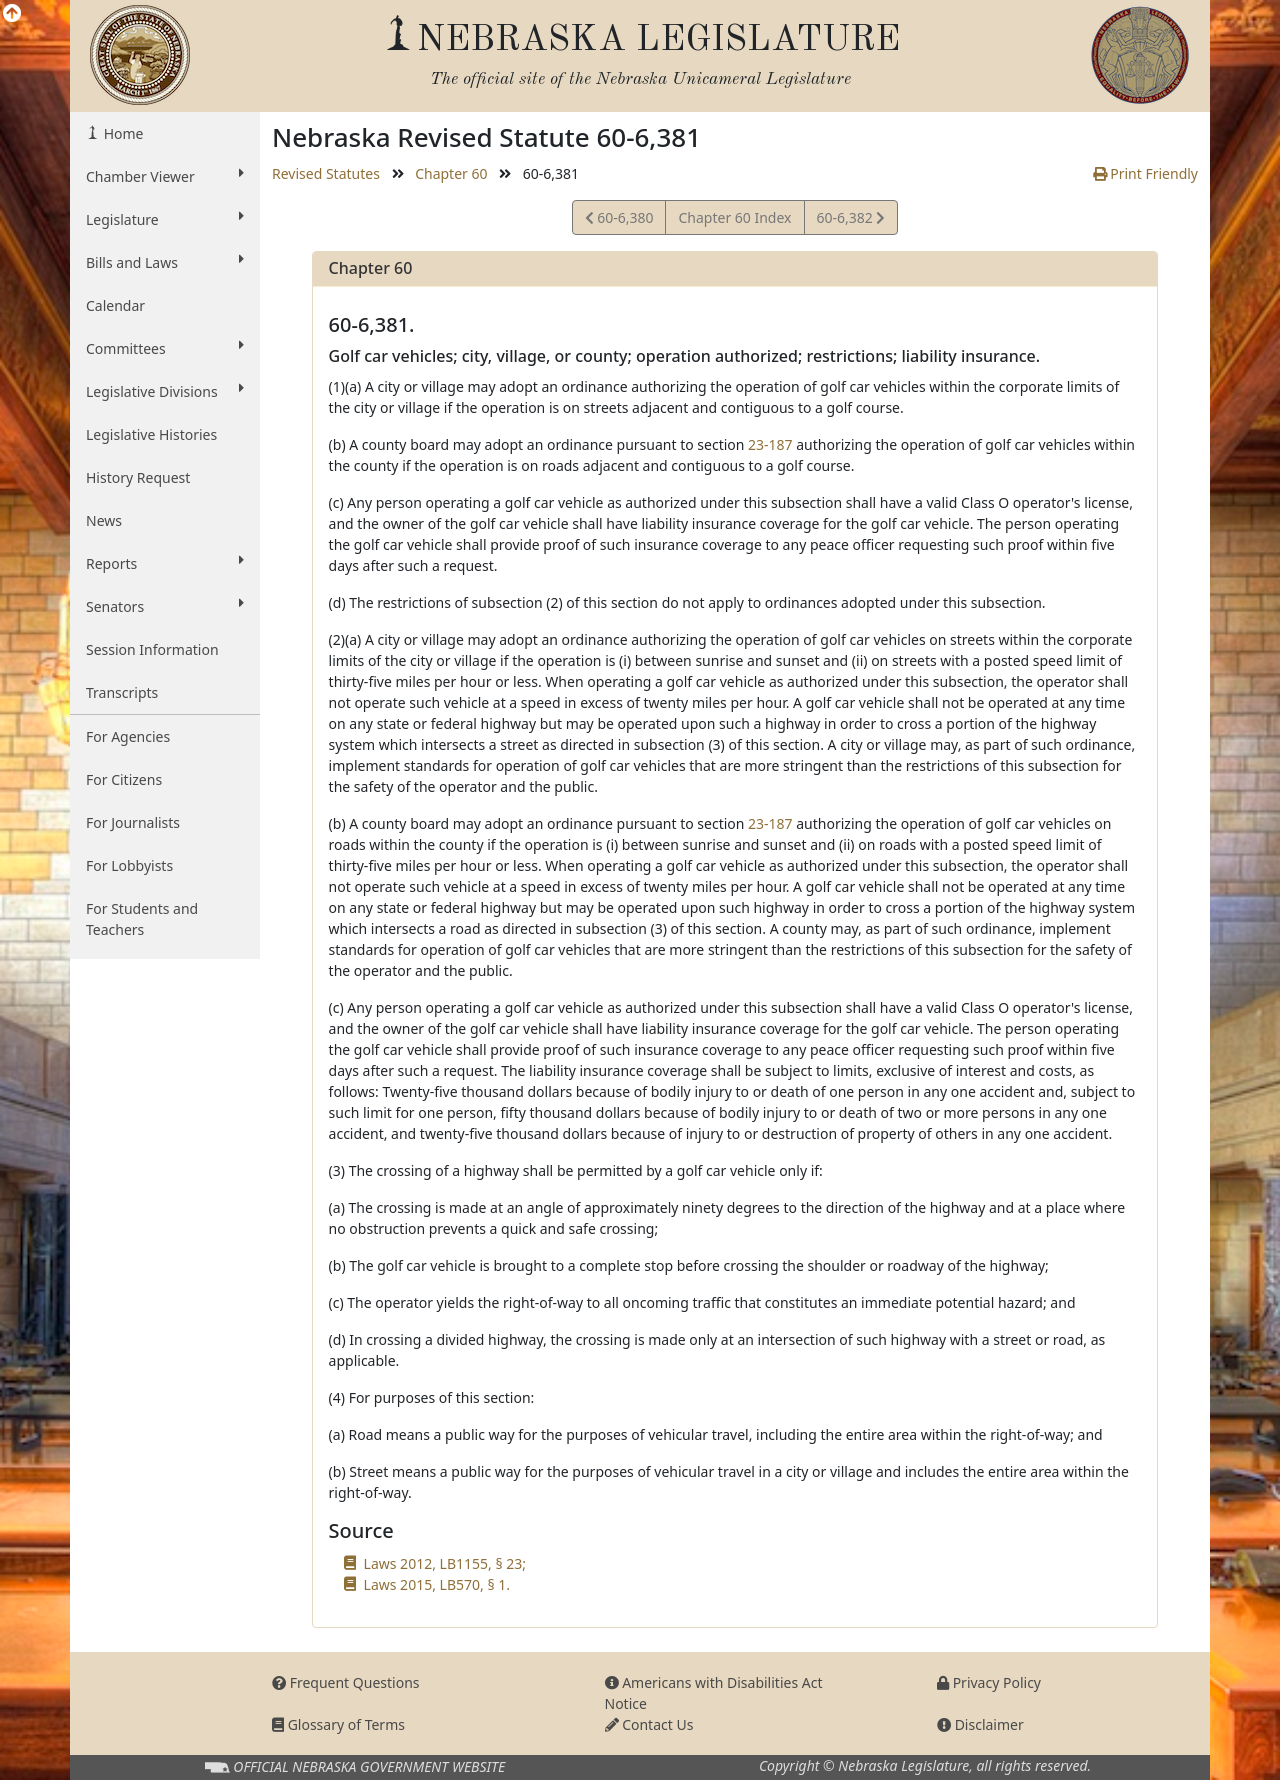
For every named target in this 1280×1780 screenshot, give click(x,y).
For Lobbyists (129, 865)
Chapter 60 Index (734, 217)
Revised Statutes (326, 173)
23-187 (770, 444)
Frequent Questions (346, 1682)
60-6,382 (851, 220)
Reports (165, 563)
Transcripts (122, 692)
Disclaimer (980, 1724)
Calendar (115, 305)
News (104, 520)
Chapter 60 (451, 173)
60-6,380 (619, 220)
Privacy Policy (989, 1682)
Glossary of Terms (338, 1724)
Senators (165, 606)
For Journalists (133, 822)
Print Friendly (1145, 173)
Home (121, 133)
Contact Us (649, 1724)
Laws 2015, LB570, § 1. (437, 1584)
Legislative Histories (151, 434)
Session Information (152, 649)
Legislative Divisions (165, 391)
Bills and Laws (165, 262)
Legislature (165, 219)
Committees (165, 348)
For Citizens (124, 779)
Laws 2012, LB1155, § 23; (445, 1563)
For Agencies (128, 736)
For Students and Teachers (142, 919)
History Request (138, 477)
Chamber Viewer (165, 176)
